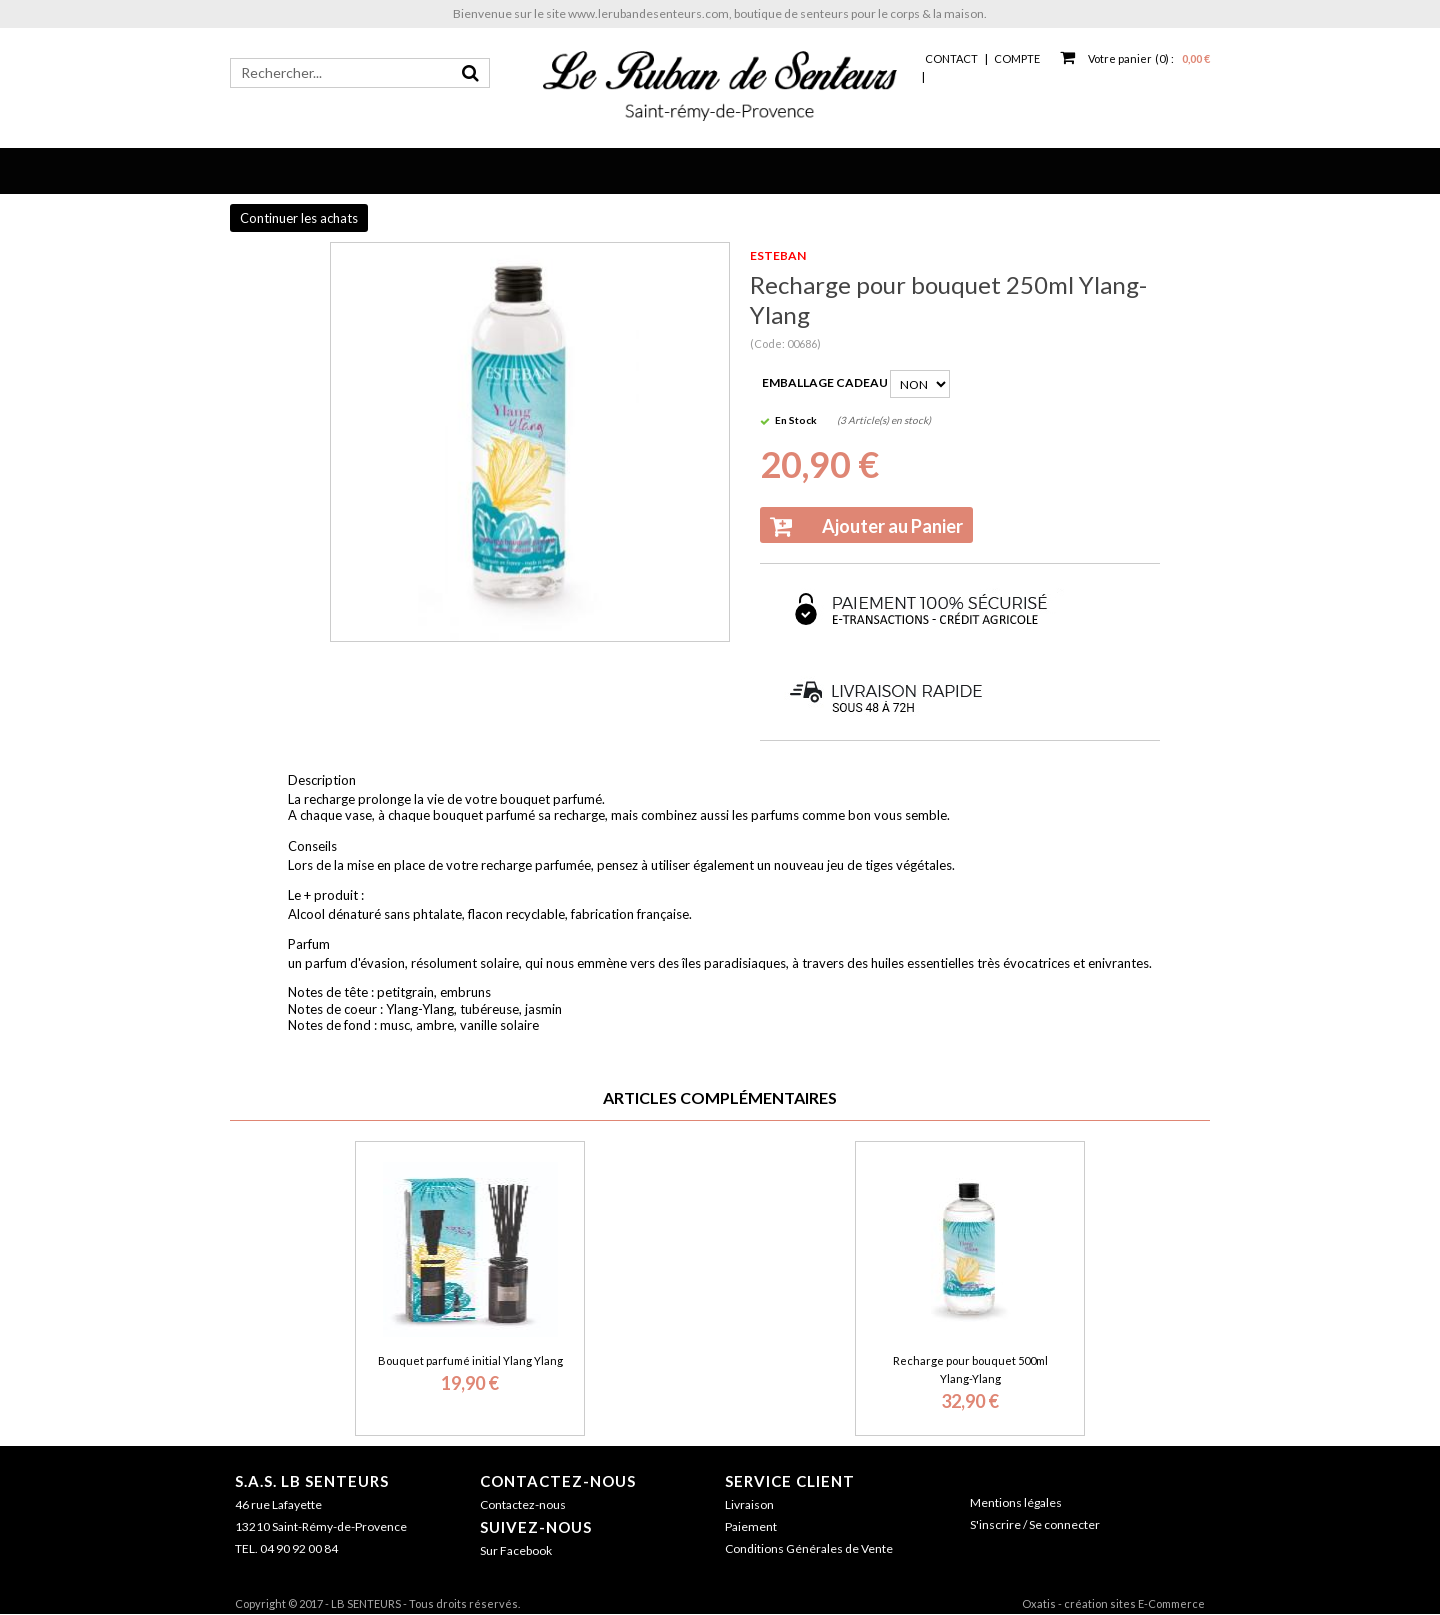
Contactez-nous (558, 1481)
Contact (951, 58)
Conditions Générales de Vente (809, 1548)
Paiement (751, 1526)
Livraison (749, 1504)
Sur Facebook (516, 1550)
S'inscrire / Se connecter (1035, 1524)
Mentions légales (1016, 1502)
